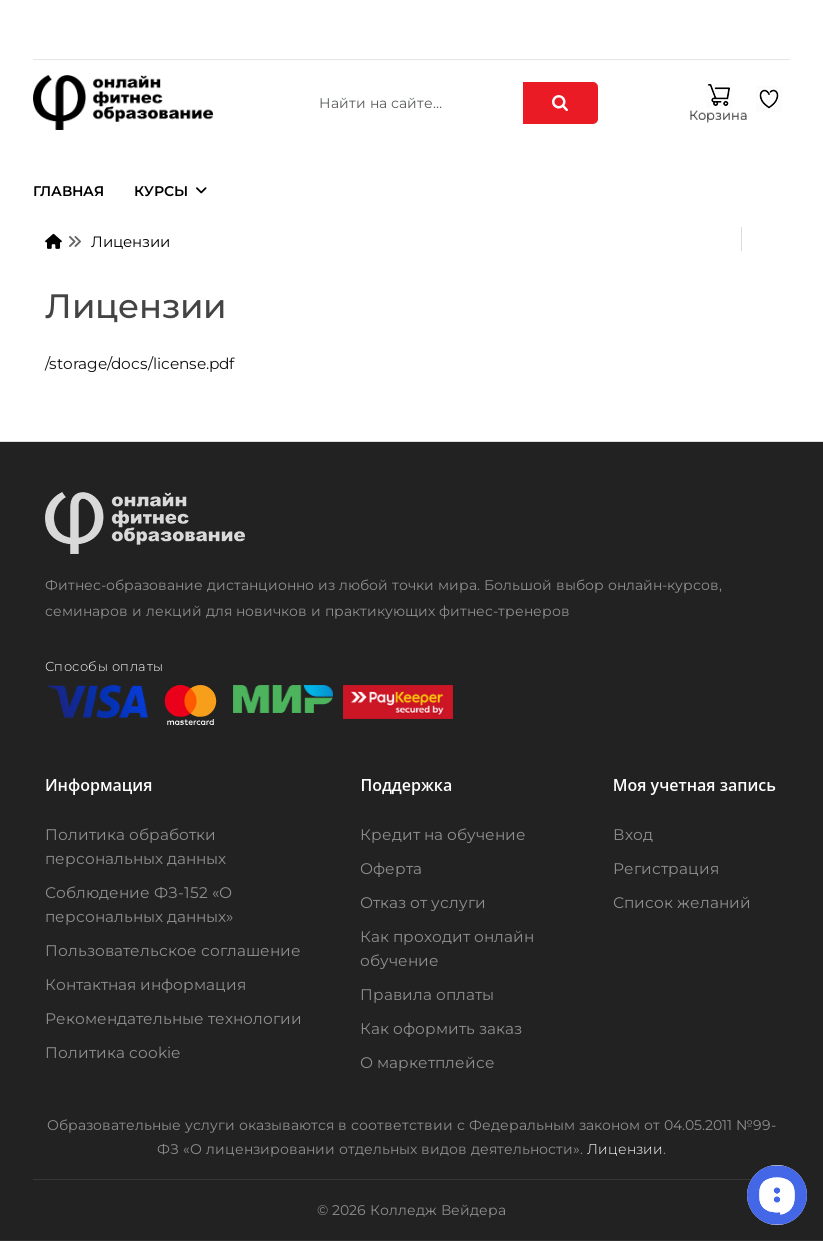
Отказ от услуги (423, 902)
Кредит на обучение (443, 834)
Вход (633, 834)
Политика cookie (112, 1052)
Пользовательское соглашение (173, 950)
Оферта (391, 868)
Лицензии (130, 241)
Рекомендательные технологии (173, 1018)
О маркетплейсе (427, 1062)
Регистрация (666, 868)
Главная (68, 191)
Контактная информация (145, 984)
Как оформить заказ (441, 1028)
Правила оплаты (427, 994)
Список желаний (682, 902)
